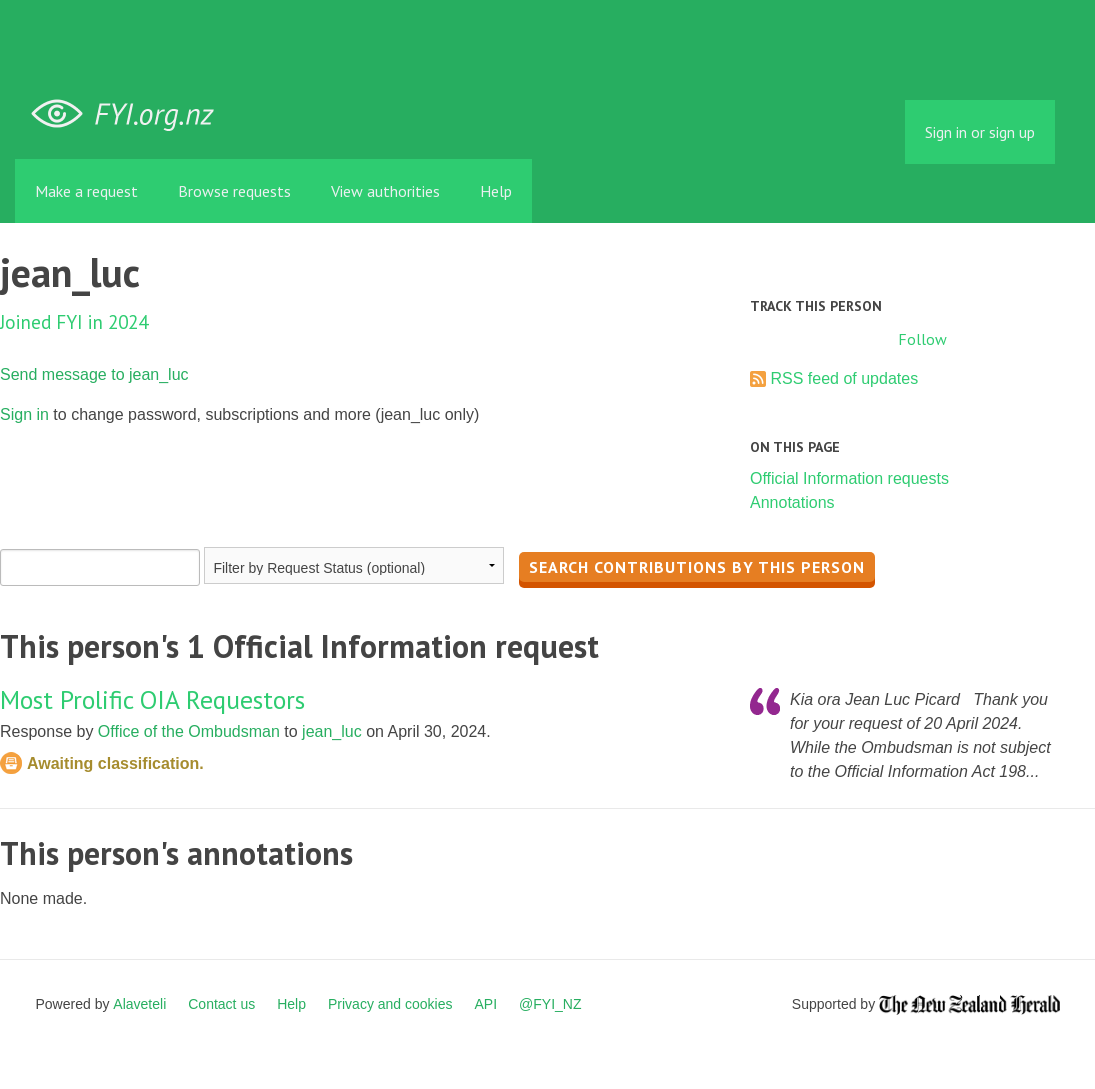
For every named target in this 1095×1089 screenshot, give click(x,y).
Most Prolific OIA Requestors (152, 699)
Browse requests (234, 191)
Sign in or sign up (980, 132)
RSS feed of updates (844, 378)
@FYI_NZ (550, 1004)
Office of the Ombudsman (189, 731)
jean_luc (332, 731)
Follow (922, 339)
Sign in (24, 414)
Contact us (221, 1004)
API (486, 1004)
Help (496, 191)
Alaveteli (139, 1004)
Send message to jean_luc (94, 374)
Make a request (86, 191)
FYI (130, 114)
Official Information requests (849, 478)
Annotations (792, 502)
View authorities (385, 191)
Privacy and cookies (390, 1004)
